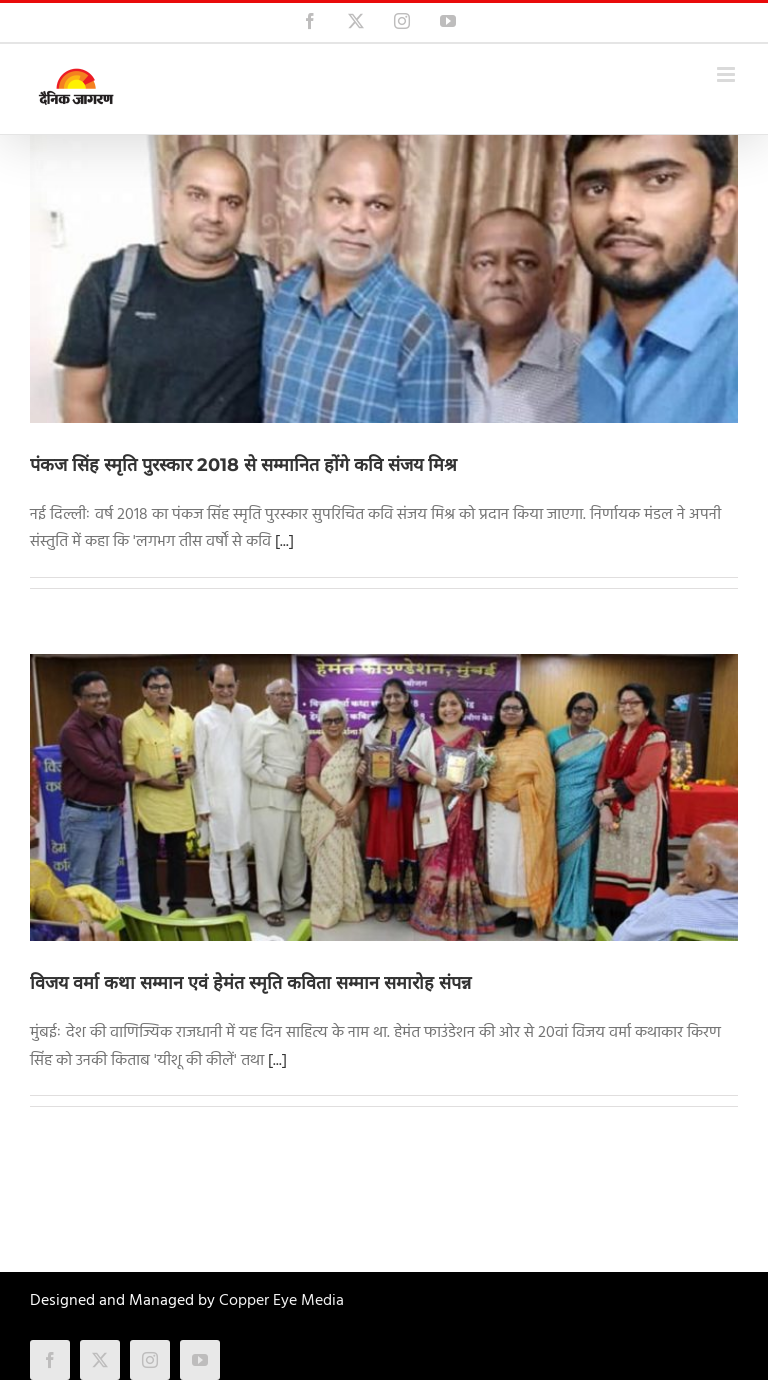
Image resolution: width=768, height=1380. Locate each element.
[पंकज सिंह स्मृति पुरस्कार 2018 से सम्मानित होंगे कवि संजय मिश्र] (384, 279)
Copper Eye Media (281, 1301)
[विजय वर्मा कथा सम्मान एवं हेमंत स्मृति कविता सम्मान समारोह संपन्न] (384, 798)
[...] (284, 542)
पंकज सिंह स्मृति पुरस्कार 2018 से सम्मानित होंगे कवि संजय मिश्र (243, 465)
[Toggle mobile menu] (727, 74)
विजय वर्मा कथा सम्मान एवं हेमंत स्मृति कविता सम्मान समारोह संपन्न (250, 983)
